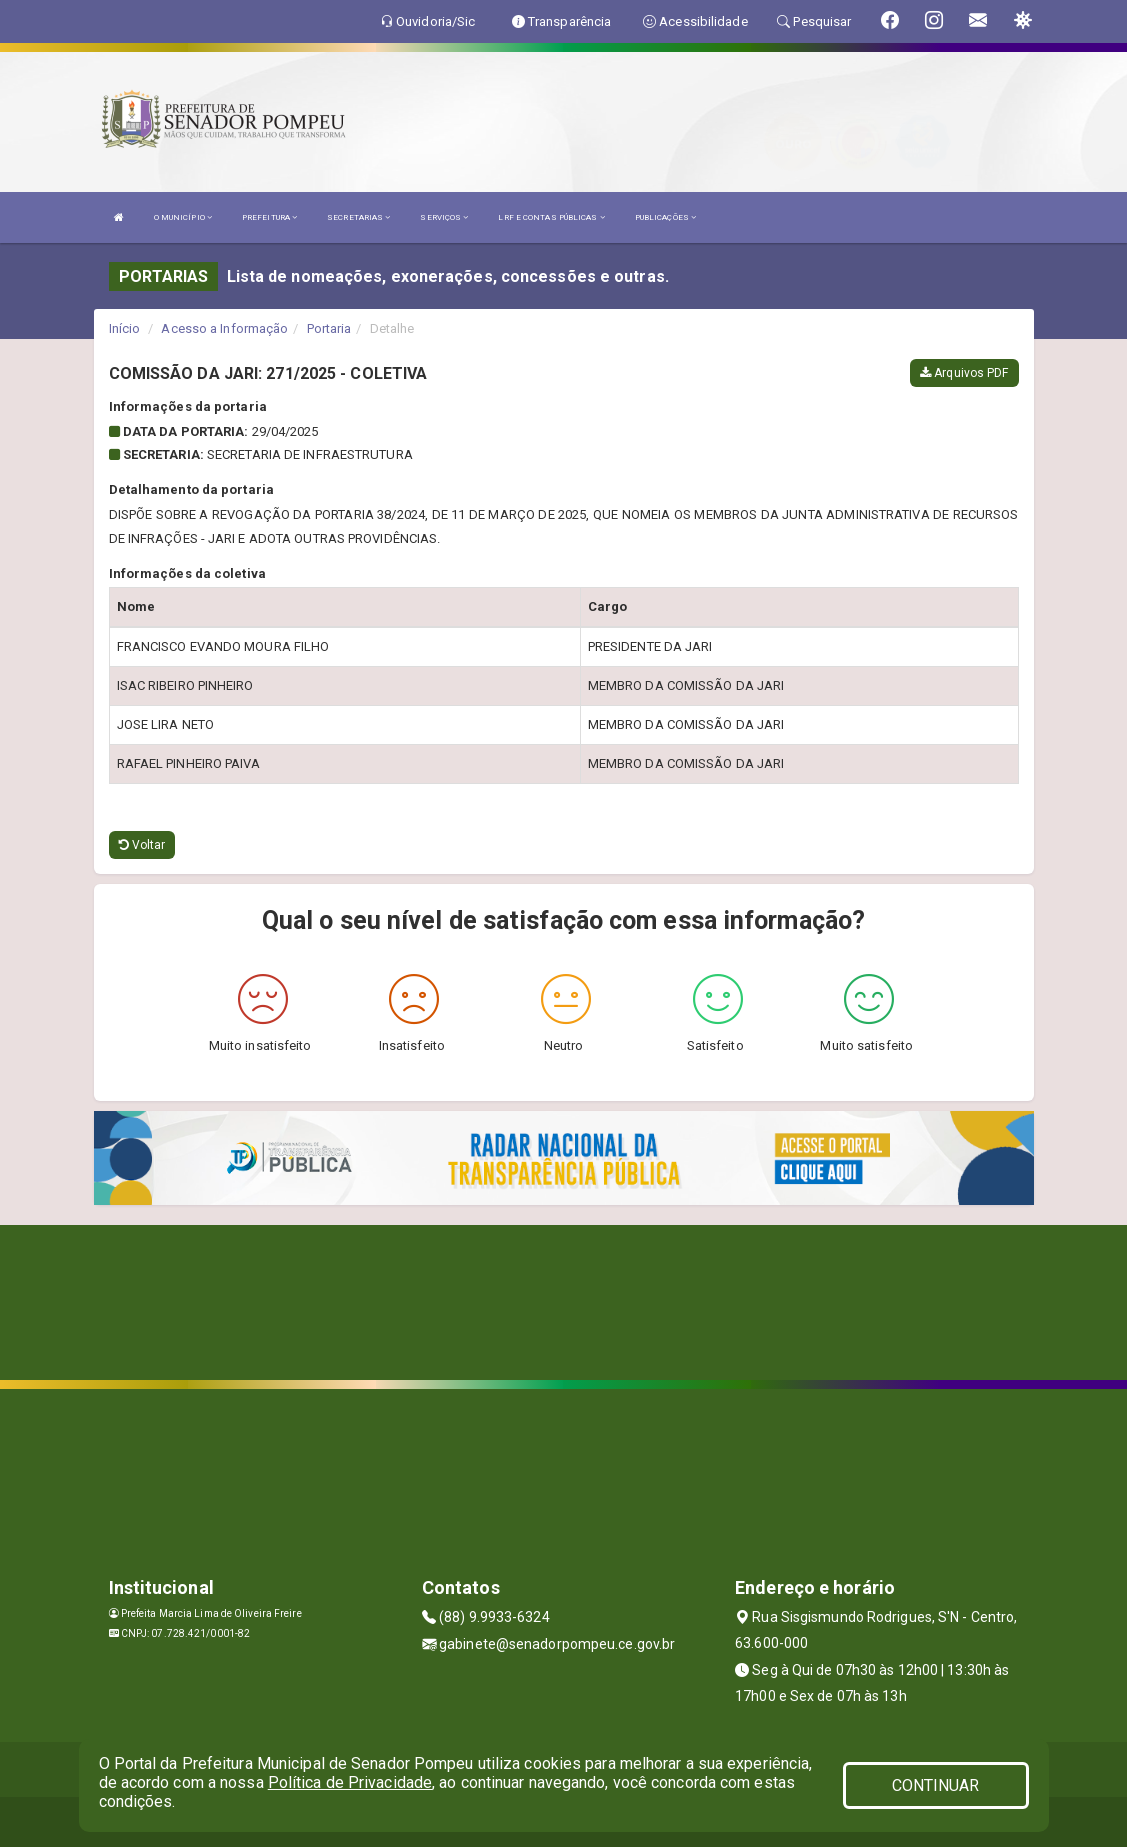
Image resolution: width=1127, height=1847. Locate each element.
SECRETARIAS (358, 217)
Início (125, 328)
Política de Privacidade (350, 1782)
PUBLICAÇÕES (665, 217)
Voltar (142, 845)
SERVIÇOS (444, 217)
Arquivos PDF (964, 373)
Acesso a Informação (224, 328)
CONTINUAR (936, 1785)
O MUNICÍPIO (183, 217)
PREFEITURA (269, 217)
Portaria (329, 328)
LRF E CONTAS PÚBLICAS (551, 217)
